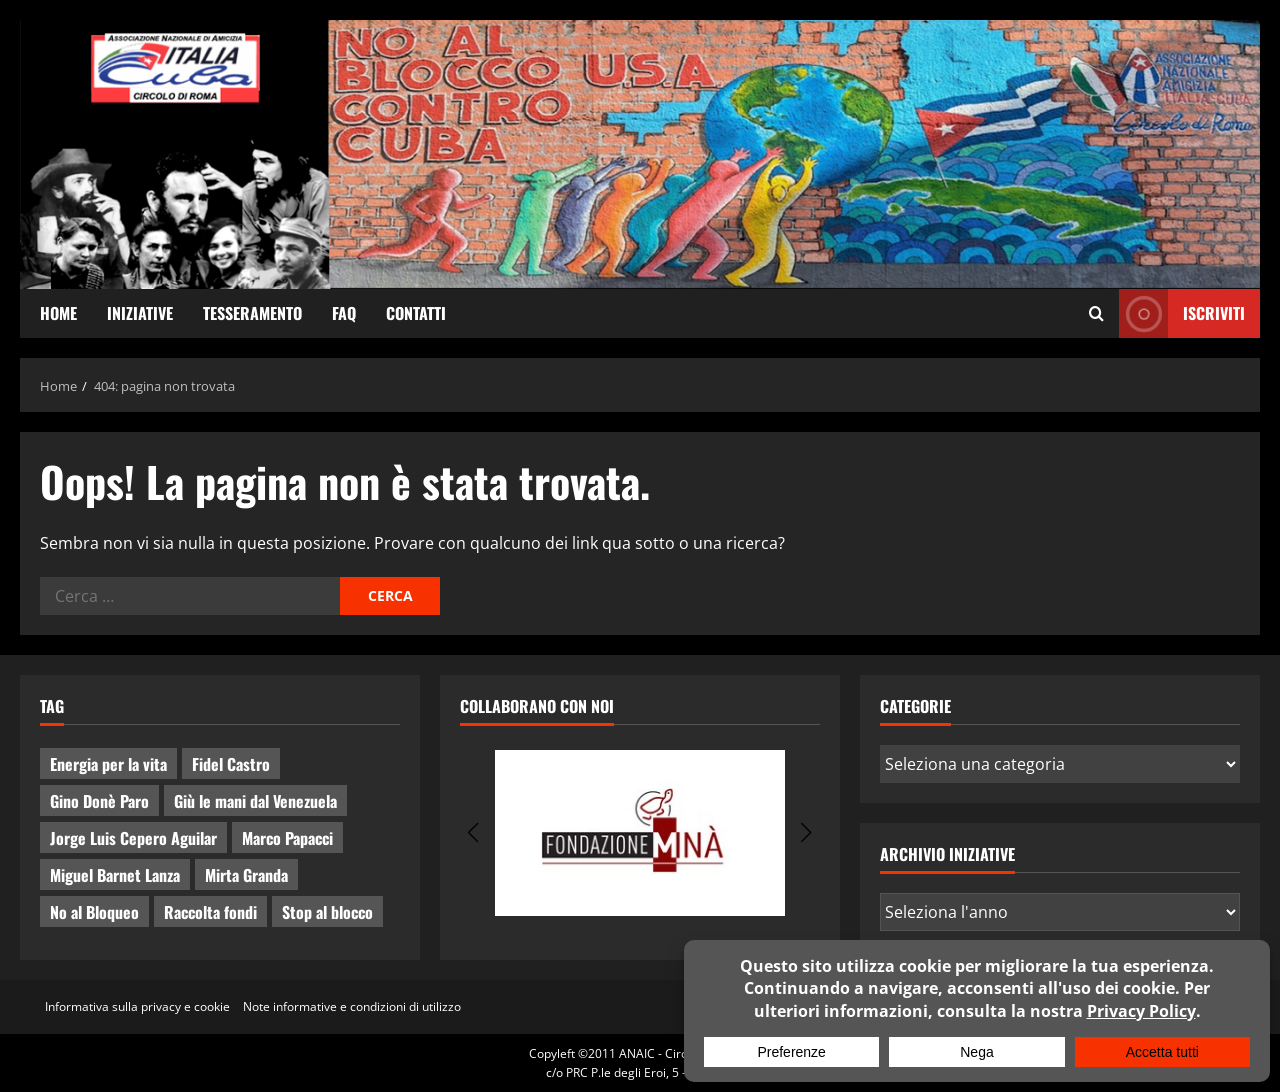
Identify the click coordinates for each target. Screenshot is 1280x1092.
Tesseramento (252, 313)
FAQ (344, 313)
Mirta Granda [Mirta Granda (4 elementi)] (246, 875)
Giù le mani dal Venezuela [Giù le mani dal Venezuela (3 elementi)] (255, 801)
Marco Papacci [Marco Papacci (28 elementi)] (287, 838)
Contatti (416, 313)
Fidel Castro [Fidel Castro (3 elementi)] (231, 764)
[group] (640, 833)
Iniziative (140, 313)
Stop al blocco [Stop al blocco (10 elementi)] (327, 912)
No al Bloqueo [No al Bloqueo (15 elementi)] (94, 912)
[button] (473, 833)
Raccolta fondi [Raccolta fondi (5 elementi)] (210, 912)
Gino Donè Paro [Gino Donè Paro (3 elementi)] (99, 801)
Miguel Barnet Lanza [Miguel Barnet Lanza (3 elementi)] (115, 875)
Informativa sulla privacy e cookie (137, 1006)
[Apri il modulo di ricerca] (1096, 314)
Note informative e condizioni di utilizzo (352, 1006)
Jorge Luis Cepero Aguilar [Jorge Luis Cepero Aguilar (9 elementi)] (133, 838)
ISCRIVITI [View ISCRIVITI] (1182, 313)
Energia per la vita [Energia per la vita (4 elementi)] (108, 764)
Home (58, 313)
